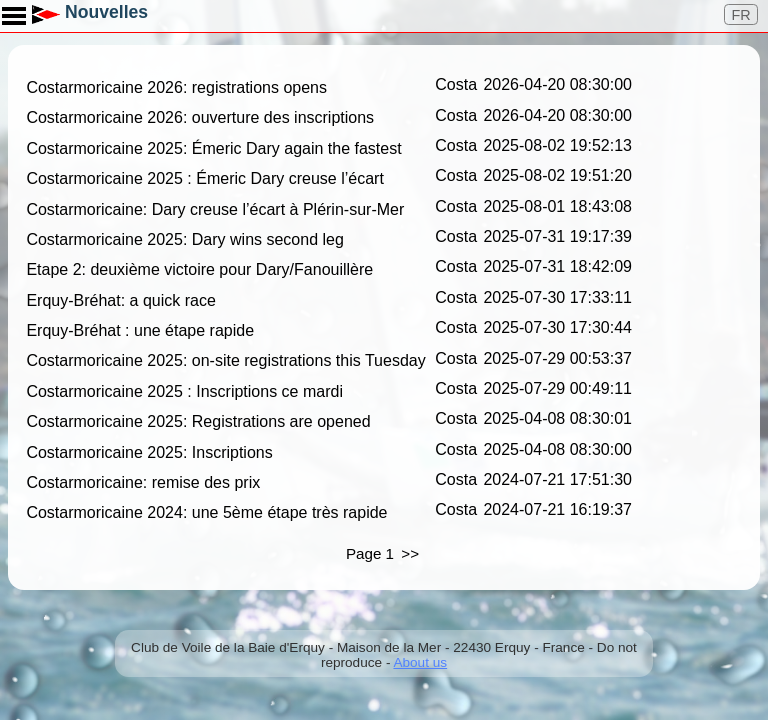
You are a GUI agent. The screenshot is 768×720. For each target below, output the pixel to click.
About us (420, 662)
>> (410, 553)
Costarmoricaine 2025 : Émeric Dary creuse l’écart (204, 178)
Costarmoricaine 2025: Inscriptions (149, 452)
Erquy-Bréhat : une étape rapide (140, 330)
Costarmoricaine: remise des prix (143, 482)
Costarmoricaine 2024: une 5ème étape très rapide (206, 512)
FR (741, 15)
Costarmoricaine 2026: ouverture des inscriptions (200, 118)
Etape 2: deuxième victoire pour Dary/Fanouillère (199, 269)
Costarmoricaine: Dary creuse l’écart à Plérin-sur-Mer (215, 209)
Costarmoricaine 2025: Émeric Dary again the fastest (213, 148)
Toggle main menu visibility (15, 9)
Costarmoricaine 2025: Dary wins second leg (184, 239)
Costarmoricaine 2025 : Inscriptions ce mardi (184, 391)
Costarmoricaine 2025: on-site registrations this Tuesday (225, 361)
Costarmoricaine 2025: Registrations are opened (198, 421)
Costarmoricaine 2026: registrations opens (176, 87)
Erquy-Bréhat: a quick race (120, 300)
